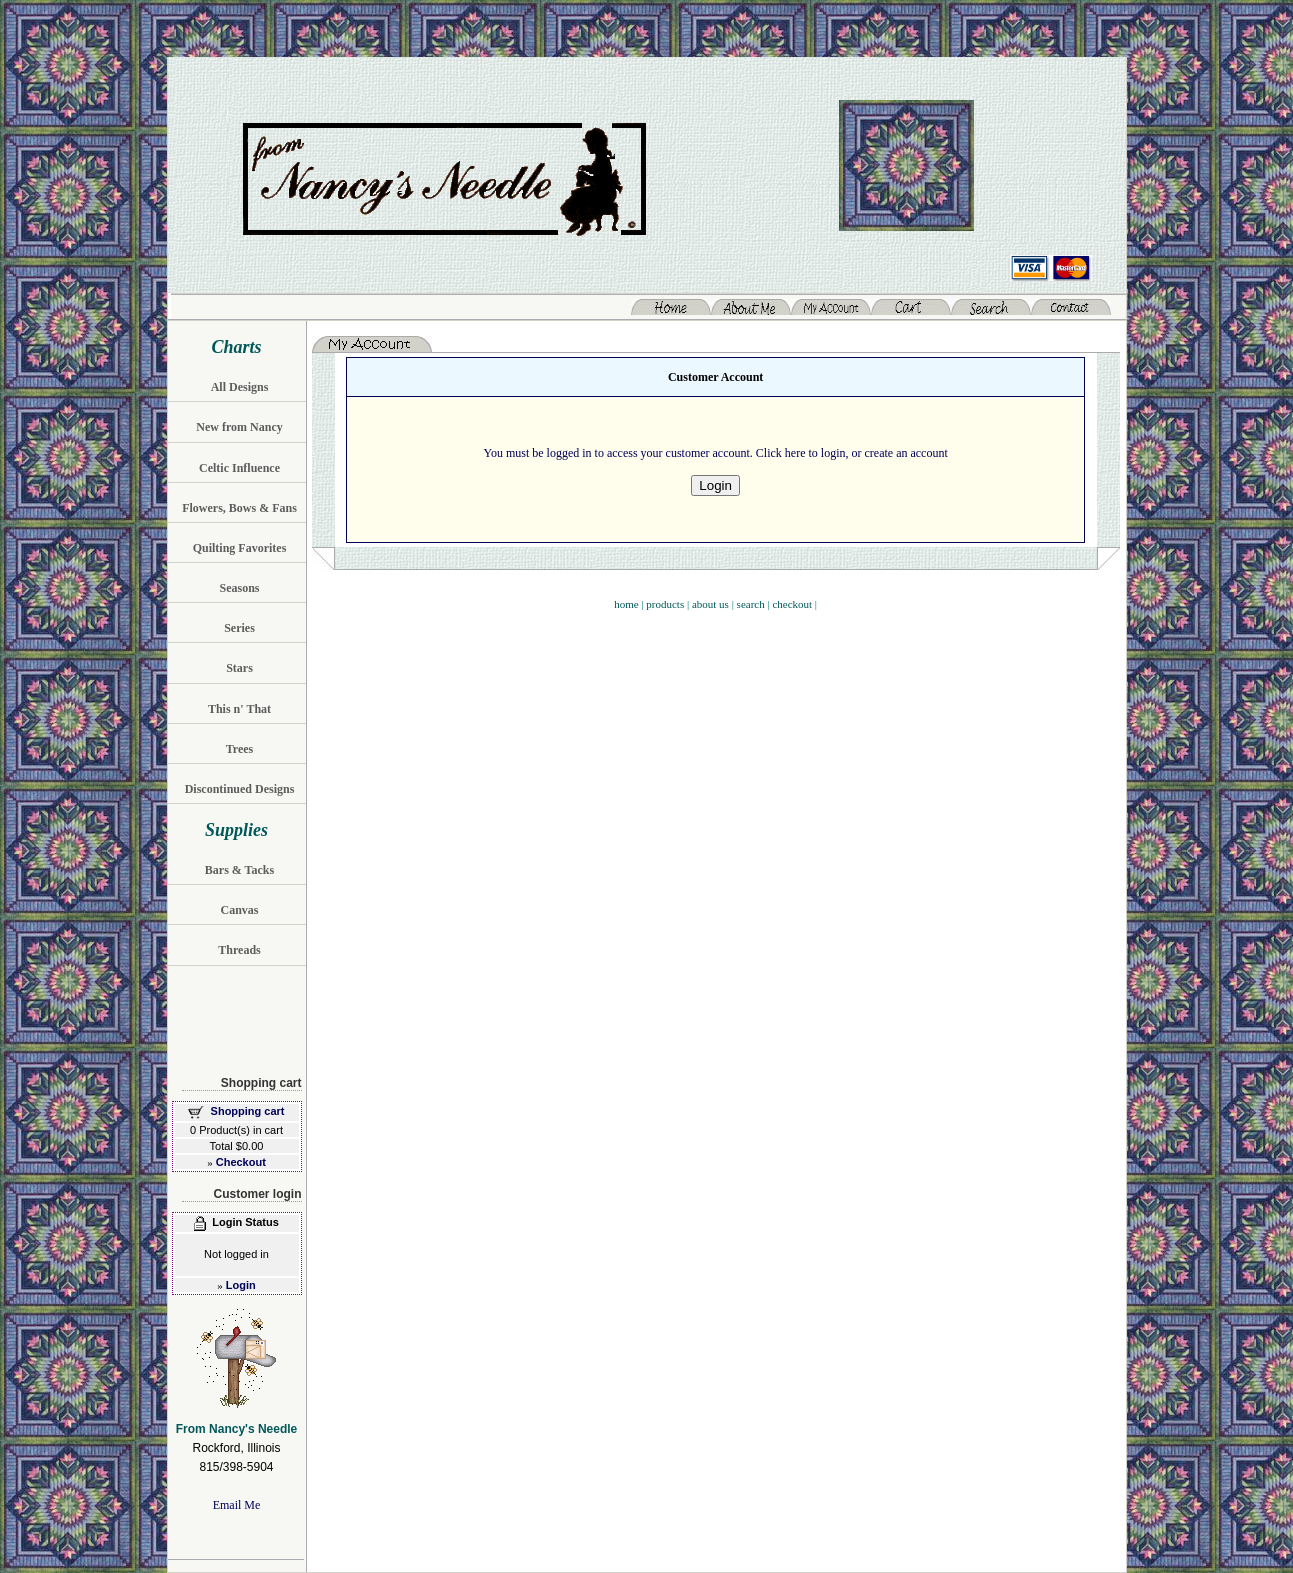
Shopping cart (248, 1111)
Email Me (237, 1505)
